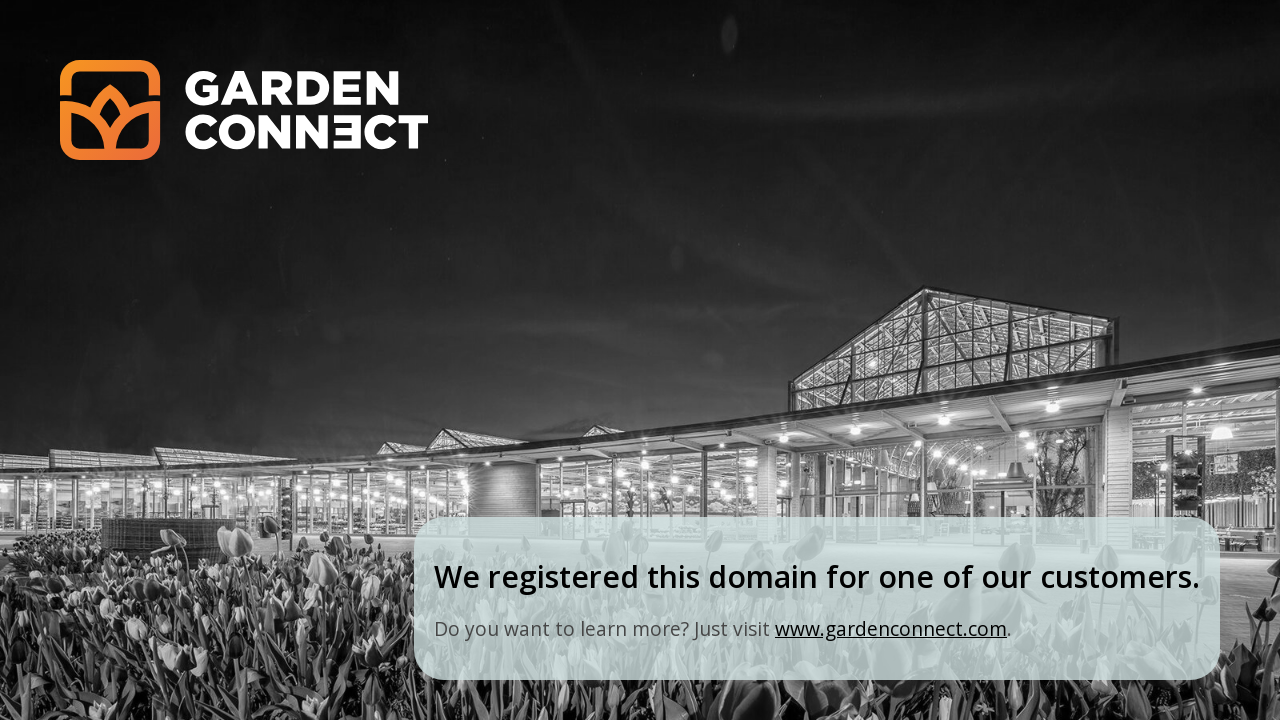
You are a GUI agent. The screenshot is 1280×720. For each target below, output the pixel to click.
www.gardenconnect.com (891, 628)
